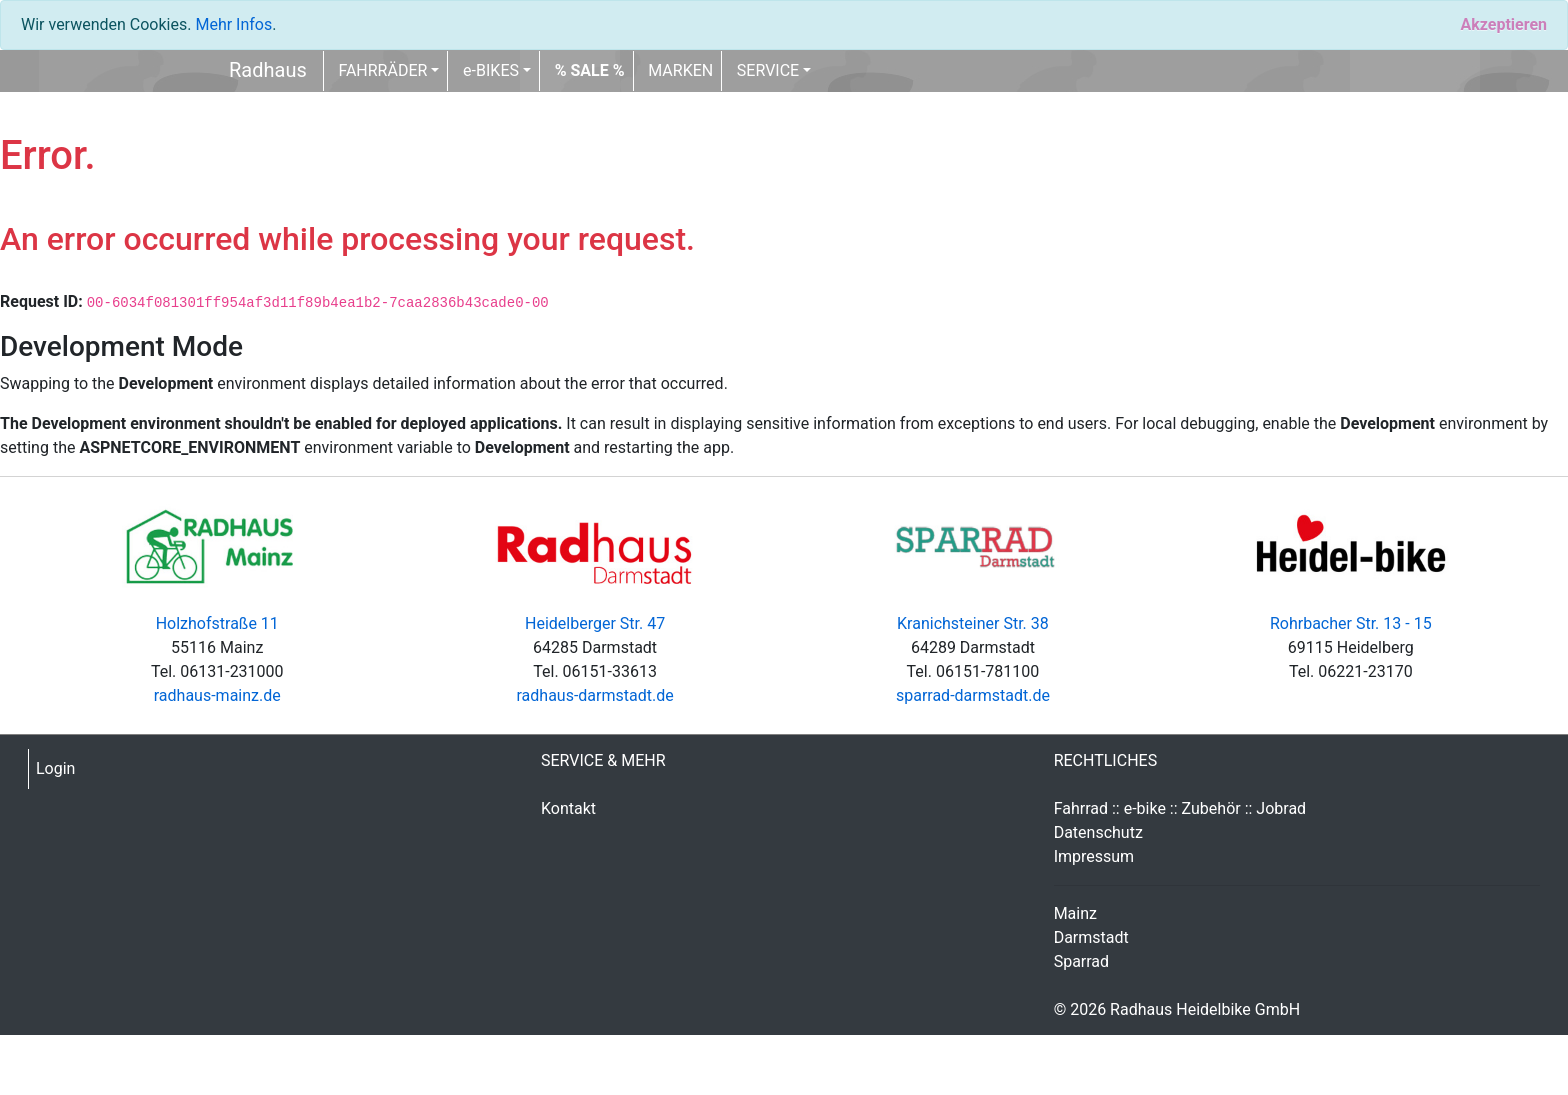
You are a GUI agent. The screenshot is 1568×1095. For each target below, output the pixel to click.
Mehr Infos (233, 24)
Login (55, 768)
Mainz (1075, 913)
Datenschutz (1098, 832)
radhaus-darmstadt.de (594, 695)
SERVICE (768, 70)
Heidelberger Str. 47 (595, 623)
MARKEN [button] (680, 70)
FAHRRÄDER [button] (382, 70)
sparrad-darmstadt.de (973, 695)
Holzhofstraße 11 (217, 623)
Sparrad (1081, 961)
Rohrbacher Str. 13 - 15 (1351, 623)
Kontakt (568, 808)
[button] (590, 71)
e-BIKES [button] (491, 70)
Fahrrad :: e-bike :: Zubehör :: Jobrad (1180, 808)
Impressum (1094, 856)
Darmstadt (1091, 937)
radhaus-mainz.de (217, 695)
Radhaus (268, 70)
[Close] (1503, 25)
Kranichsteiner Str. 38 (973, 623)
